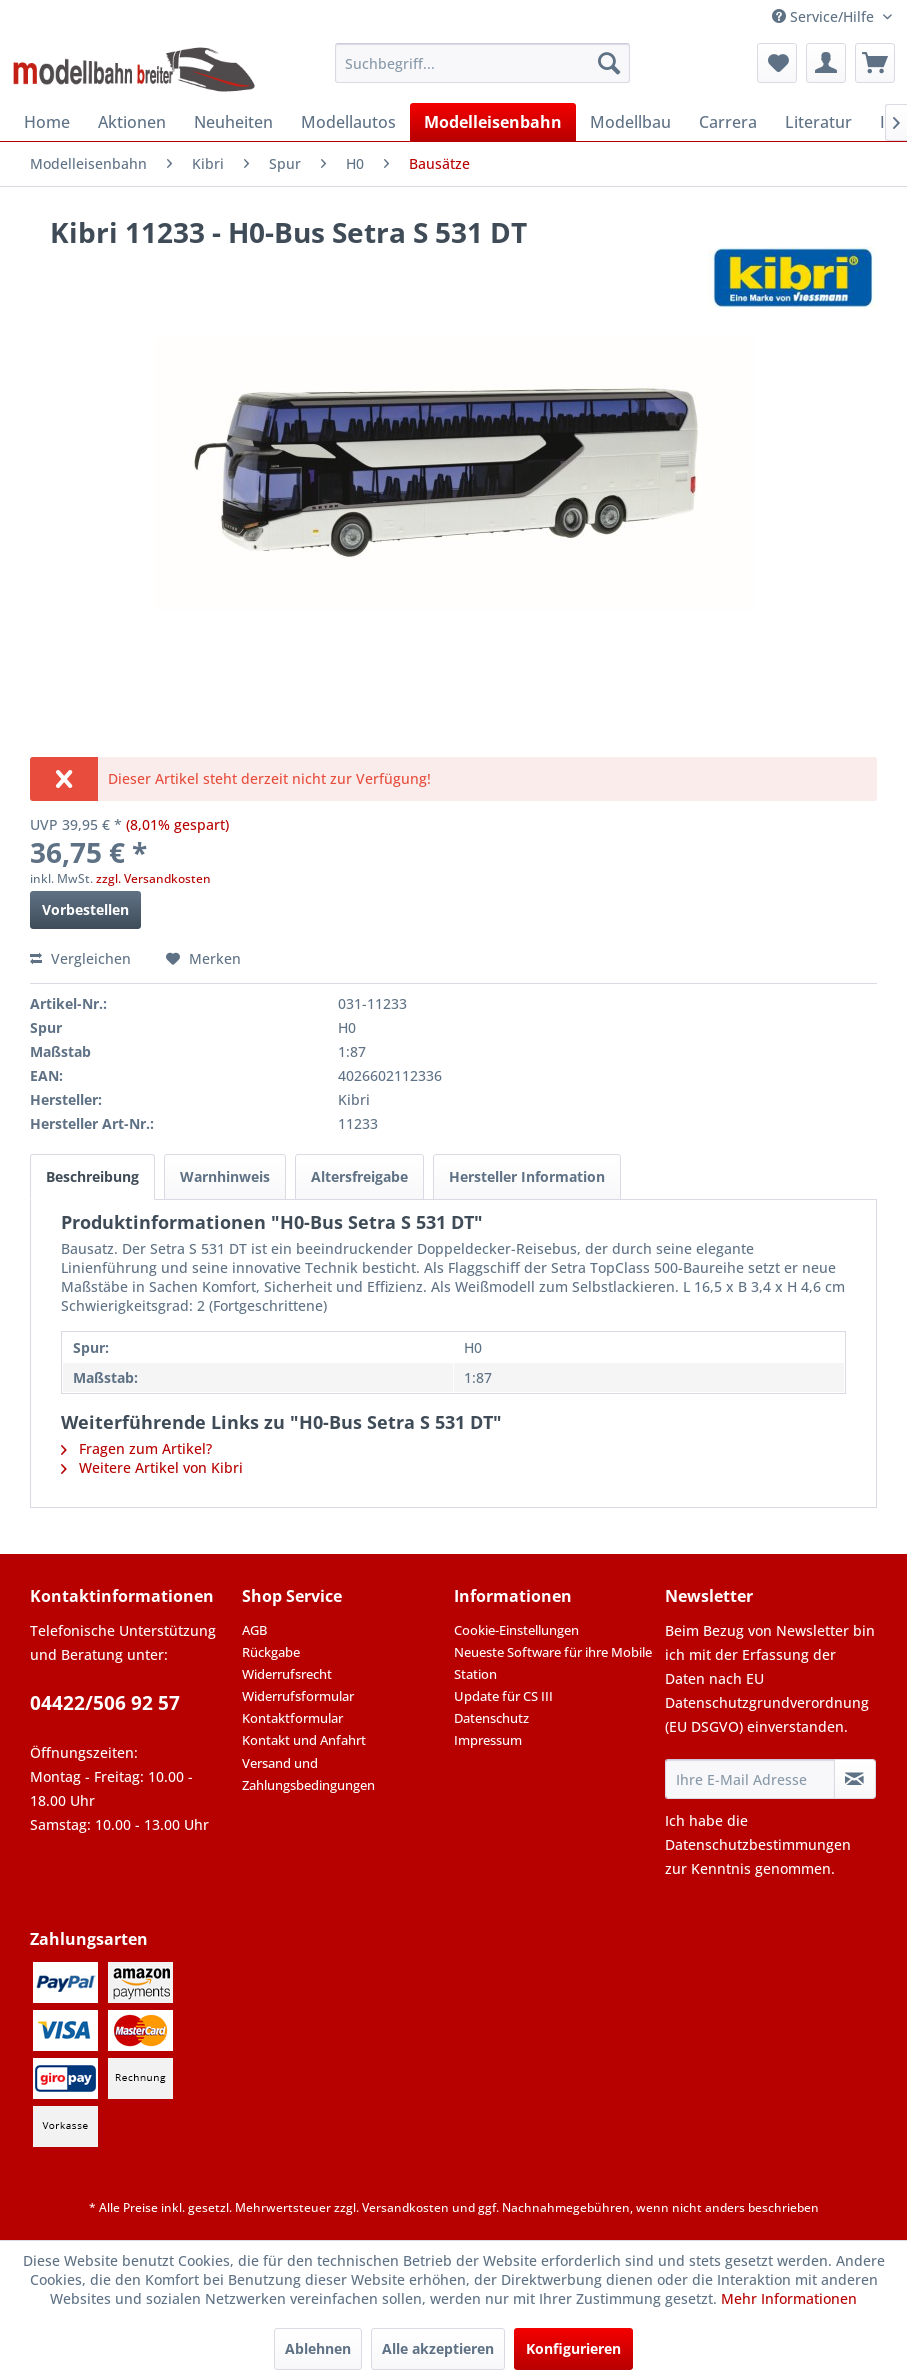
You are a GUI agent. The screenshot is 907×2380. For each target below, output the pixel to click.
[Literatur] (818, 122)
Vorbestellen (85, 909)
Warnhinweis (225, 1176)
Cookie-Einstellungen (516, 1630)
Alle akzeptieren (438, 2348)
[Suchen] (609, 63)
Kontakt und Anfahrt (304, 1740)
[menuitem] (482, 63)
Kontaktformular (292, 1718)
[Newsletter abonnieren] (855, 1779)
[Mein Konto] (826, 63)
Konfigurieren (573, 2348)
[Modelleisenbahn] (493, 122)
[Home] (47, 122)
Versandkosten (405, 2207)
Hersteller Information (527, 1176)
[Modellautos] (348, 122)
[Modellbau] (630, 122)
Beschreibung (92, 1176)
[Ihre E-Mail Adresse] (749, 1779)
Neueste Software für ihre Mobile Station (553, 1663)
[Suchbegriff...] (482, 63)
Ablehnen (318, 2348)
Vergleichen (80, 958)
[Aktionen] (132, 122)
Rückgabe (271, 1652)
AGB (254, 1630)
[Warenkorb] (875, 63)
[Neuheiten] (233, 122)
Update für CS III (503, 1696)
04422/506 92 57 (105, 1703)
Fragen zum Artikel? (136, 1448)
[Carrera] (728, 122)
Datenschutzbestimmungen (758, 1844)
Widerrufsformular (298, 1696)
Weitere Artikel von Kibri (152, 1467)
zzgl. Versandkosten (153, 878)
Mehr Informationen (789, 2298)
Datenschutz (491, 1718)
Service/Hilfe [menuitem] (825, 16)
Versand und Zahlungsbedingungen (308, 1774)
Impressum (488, 1740)
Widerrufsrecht (287, 1674)
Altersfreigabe (359, 1176)
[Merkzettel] (777, 63)
